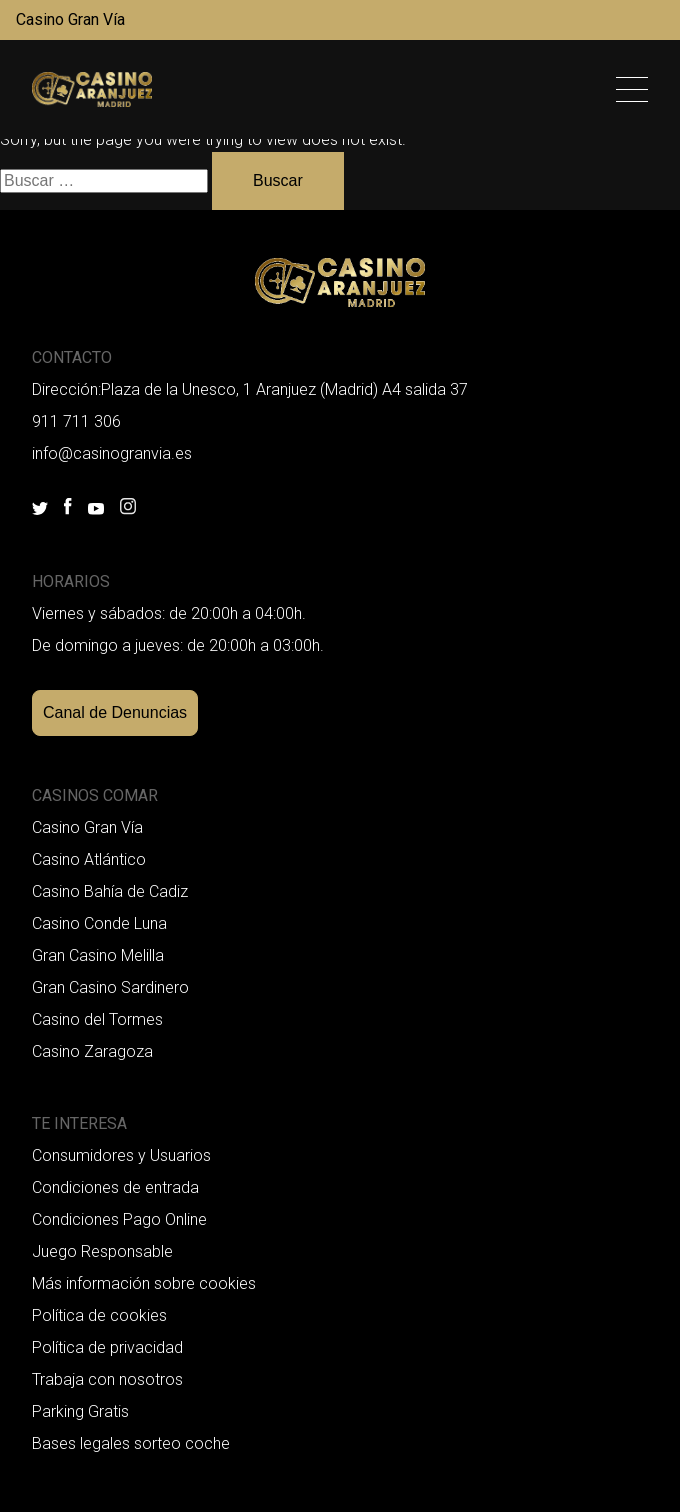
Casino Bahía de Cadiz (110, 891)
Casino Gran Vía (70, 19)
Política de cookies (99, 1315)
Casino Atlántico (89, 859)
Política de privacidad (107, 1347)
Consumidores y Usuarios (121, 1155)
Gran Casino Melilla (98, 955)
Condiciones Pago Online (119, 1219)
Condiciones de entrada (115, 1187)
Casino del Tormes (97, 1019)
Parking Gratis (80, 1411)
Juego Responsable (102, 1251)
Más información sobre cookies (144, 1283)
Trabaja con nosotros (107, 1379)
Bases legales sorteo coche (131, 1443)
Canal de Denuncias (115, 712)
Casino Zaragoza (92, 1051)
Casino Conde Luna (99, 923)
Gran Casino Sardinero (110, 987)
